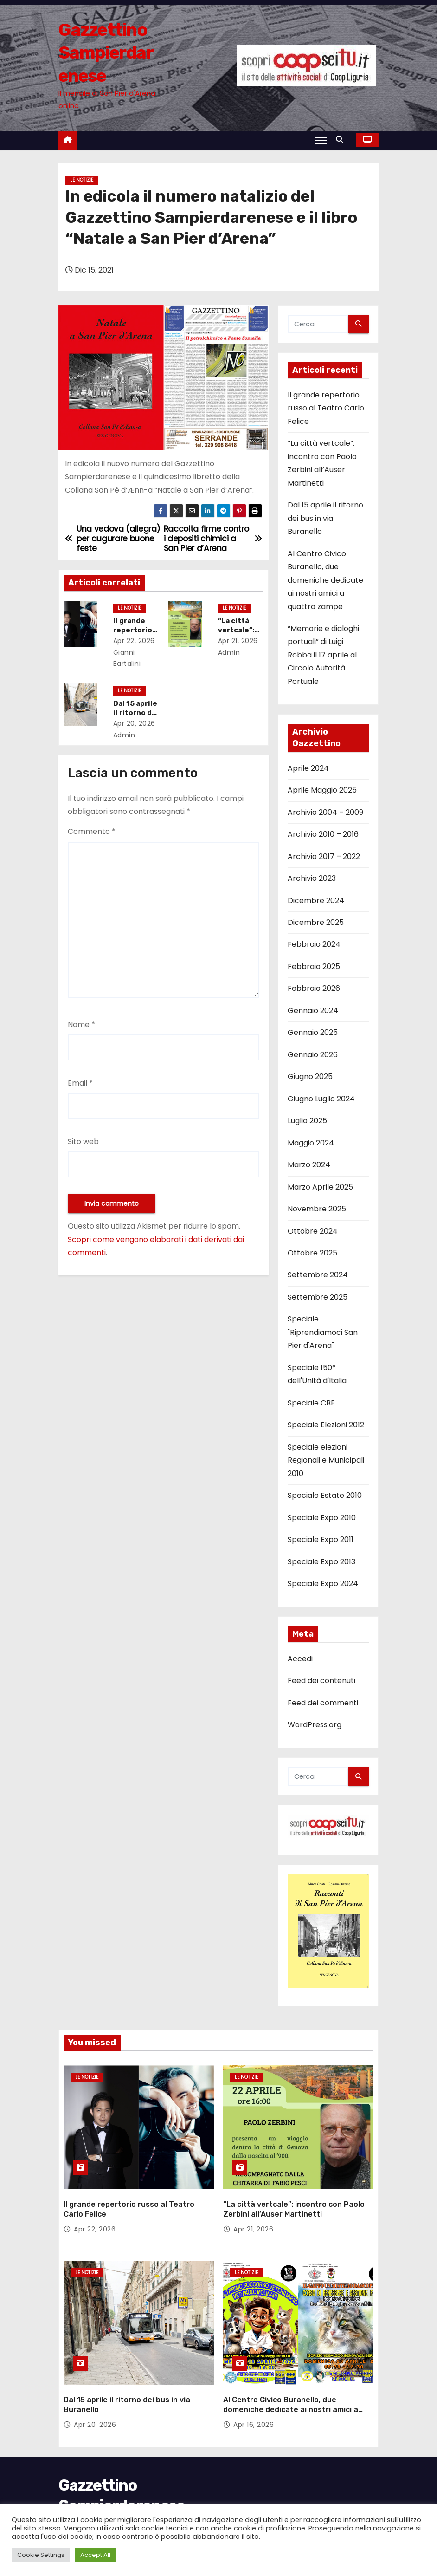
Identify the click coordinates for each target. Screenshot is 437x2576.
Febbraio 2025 (314, 966)
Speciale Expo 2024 (323, 1583)
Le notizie (81, 179)
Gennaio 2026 (313, 1054)
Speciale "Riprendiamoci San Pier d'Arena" (323, 1332)
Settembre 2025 (317, 1297)
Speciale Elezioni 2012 (326, 1424)
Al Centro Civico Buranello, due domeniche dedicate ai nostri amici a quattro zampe (325, 580)
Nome (81, 1024)
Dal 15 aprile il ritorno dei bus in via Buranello (325, 518)
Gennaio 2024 (313, 1010)
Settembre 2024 (318, 1274)
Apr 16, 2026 (253, 2408)
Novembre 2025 (317, 1208)
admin (129, 735)
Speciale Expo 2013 (321, 1561)
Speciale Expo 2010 (322, 1517)
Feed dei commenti (323, 1703)
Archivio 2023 (312, 878)
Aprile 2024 (308, 768)
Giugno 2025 (310, 1076)
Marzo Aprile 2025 (320, 1187)
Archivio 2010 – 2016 (323, 834)
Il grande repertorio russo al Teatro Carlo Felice (326, 408)
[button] (342, 140)
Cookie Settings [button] (40, 2554)
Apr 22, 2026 (136, 640)
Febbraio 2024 (314, 944)
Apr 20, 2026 (137, 723)
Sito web (83, 1141)
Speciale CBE (311, 1403)
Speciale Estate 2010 (325, 1495)
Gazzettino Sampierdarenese (105, 52)
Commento (92, 831)
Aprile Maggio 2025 (322, 790)
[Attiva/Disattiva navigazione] (320, 140)
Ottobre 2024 (313, 1231)
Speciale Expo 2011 (320, 1539)
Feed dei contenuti (321, 1680)
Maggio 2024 (311, 1143)
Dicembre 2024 (316, 900)
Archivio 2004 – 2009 (325, 812)
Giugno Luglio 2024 (321, 1098)
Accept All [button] (95, 2554)
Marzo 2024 (309, 1164)
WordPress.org (314, 1724)
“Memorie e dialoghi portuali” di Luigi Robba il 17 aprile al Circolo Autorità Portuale (323, 655)
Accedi (300, 1658)
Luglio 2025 (307, 1120)
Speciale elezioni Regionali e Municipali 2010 (326, 1460)
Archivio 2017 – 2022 (324, 856)
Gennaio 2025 (313, 1032)
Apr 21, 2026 (240, 640)
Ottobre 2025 (312, 1253)
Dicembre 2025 (316, 922)
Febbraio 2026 (314, 988)
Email (80, 1083)
